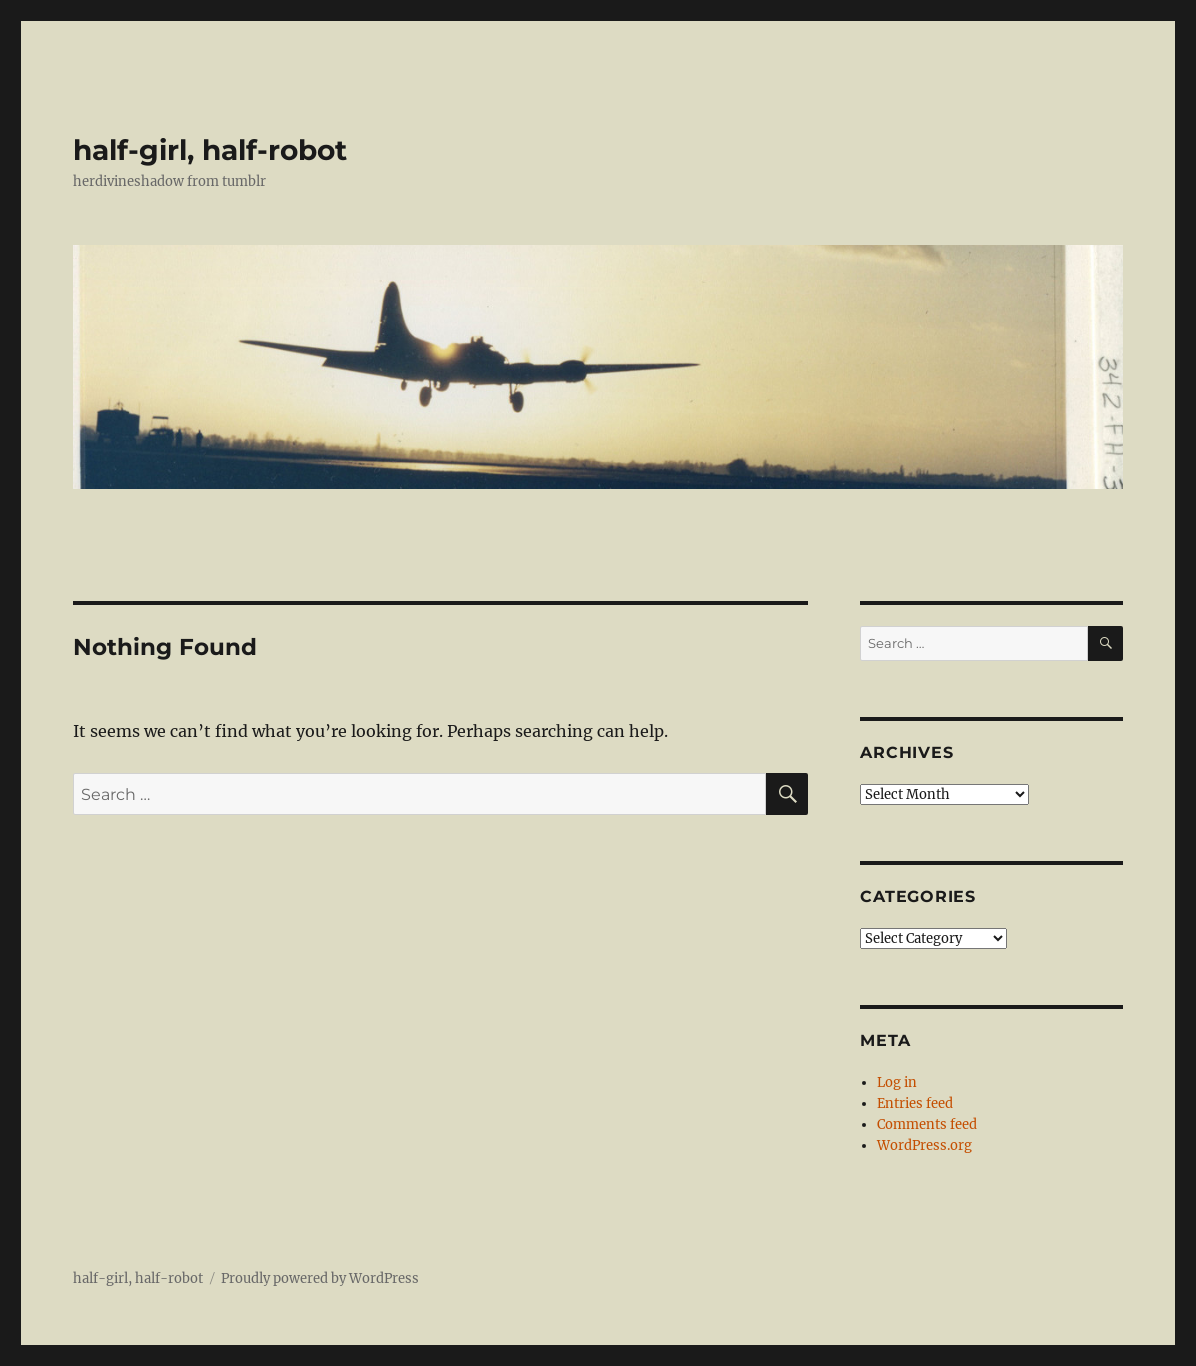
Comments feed (927, 1124)
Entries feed (915, 1103)
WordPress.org (924, 1145)
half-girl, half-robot (210, 150)
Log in (897, 1082)
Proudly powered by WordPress (320, 1278)
